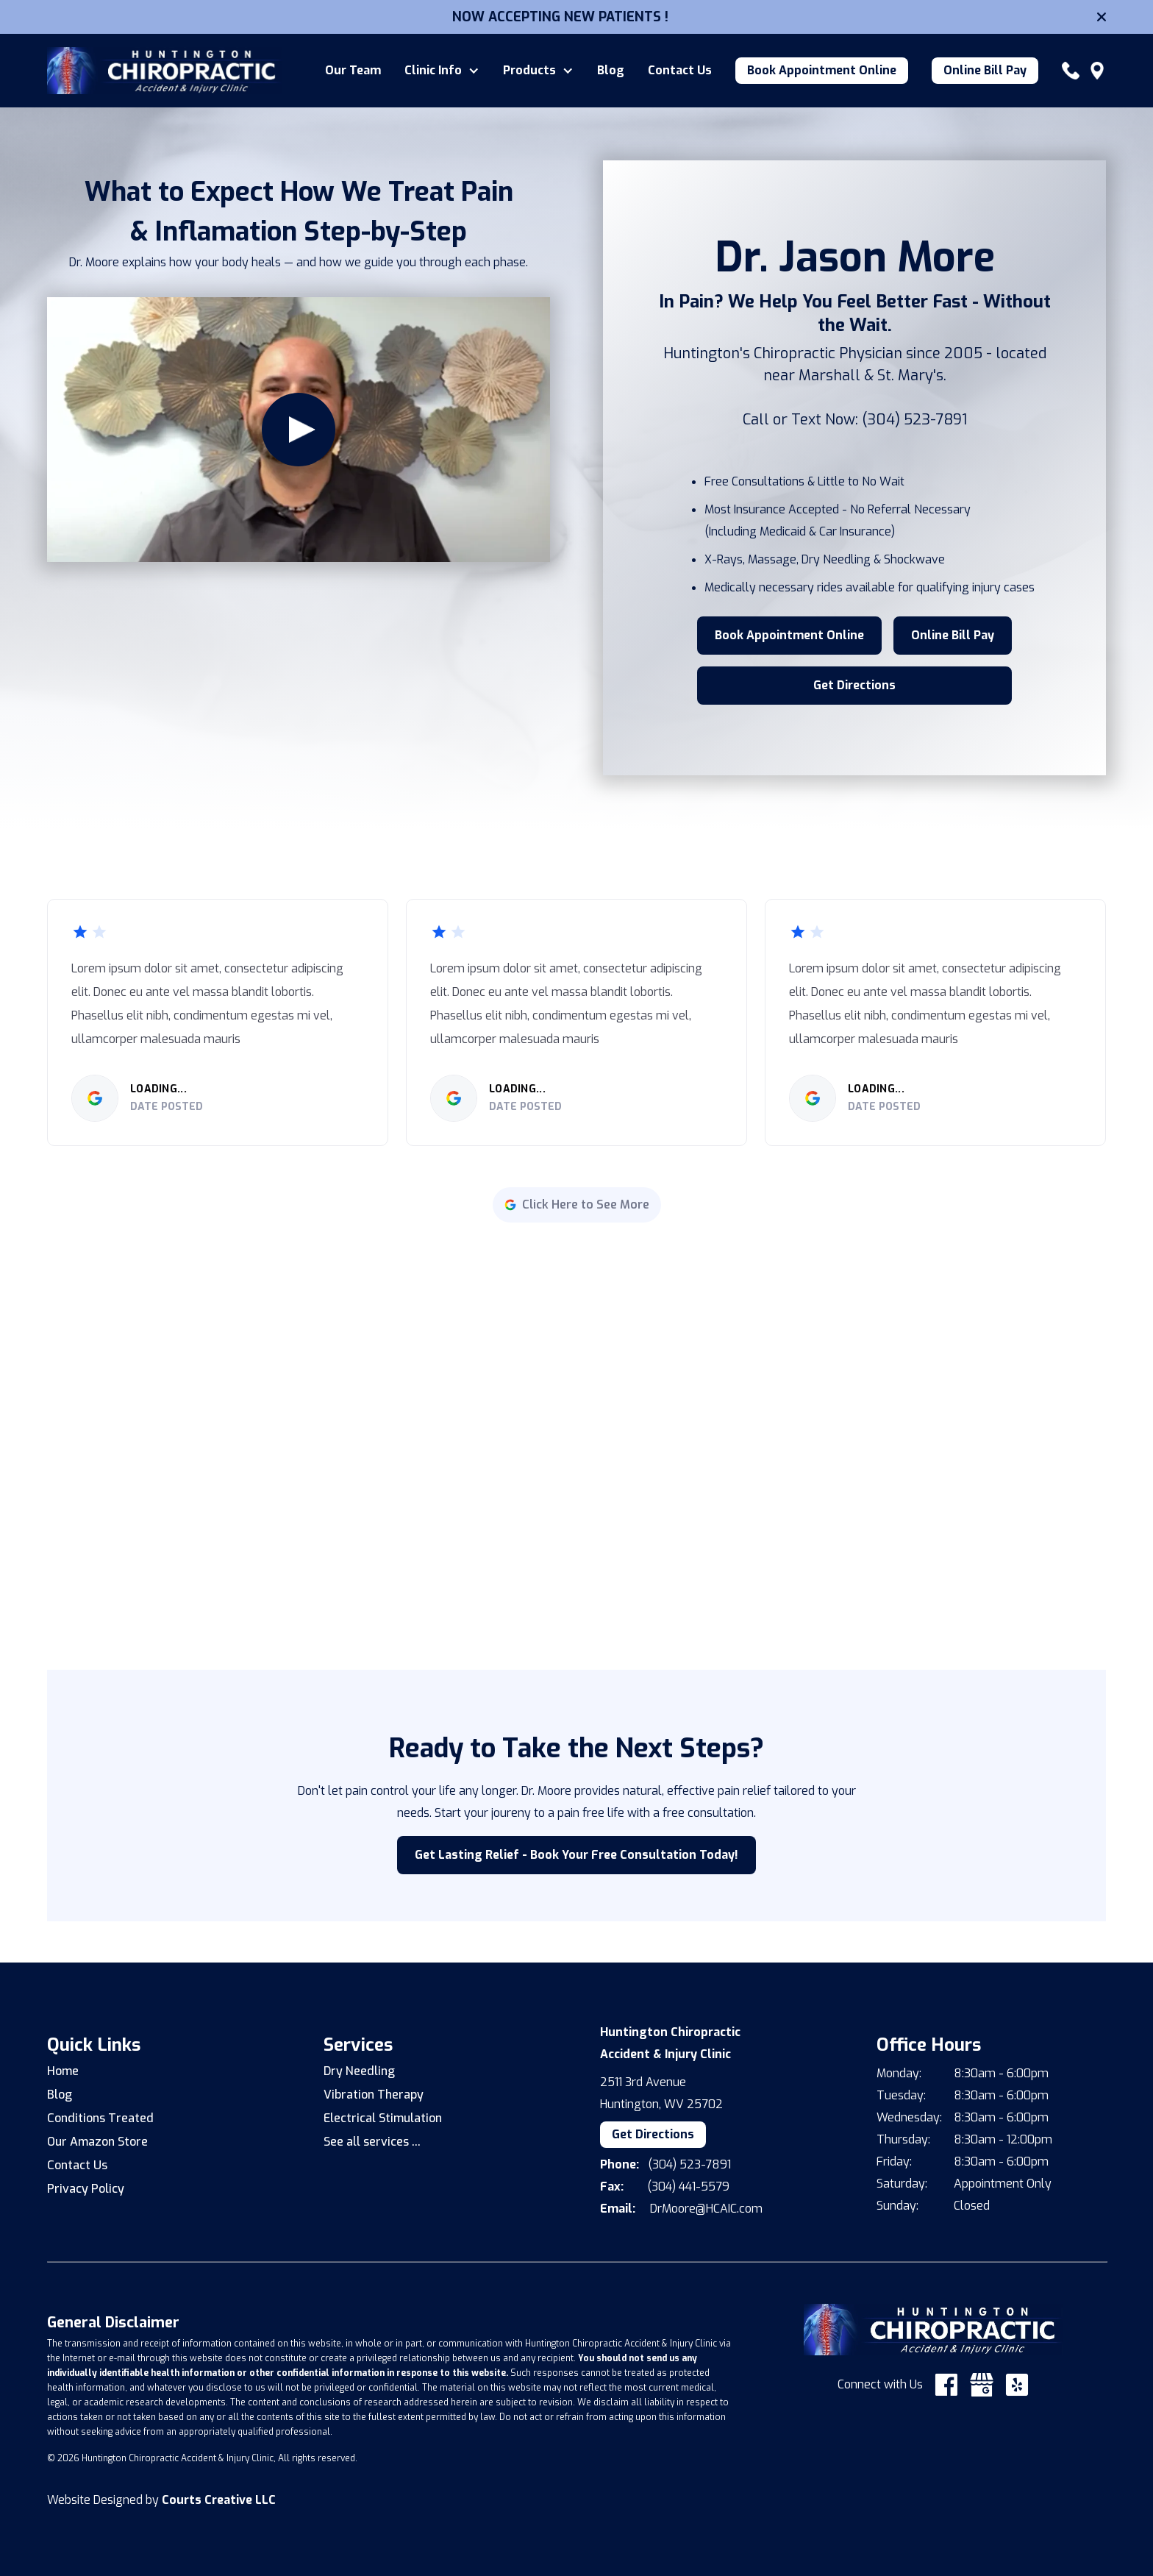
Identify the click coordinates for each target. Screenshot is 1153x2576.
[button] (441, 70)
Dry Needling (359, 2071)
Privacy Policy (85, 2188)
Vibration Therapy (374, 2094)
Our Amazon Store (97, 2141)
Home (63, 2071)
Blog (610, 70)
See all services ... (372, 2141)
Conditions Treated (100, 2118)
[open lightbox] (298, 429)
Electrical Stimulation (383, 2118)
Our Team (353, 70)
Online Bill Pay (985, 70)
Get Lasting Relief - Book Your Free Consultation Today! (576, 1854)
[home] (164, 70)
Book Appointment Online (821, 70)
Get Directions (854, 685)
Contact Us (680, 70)
